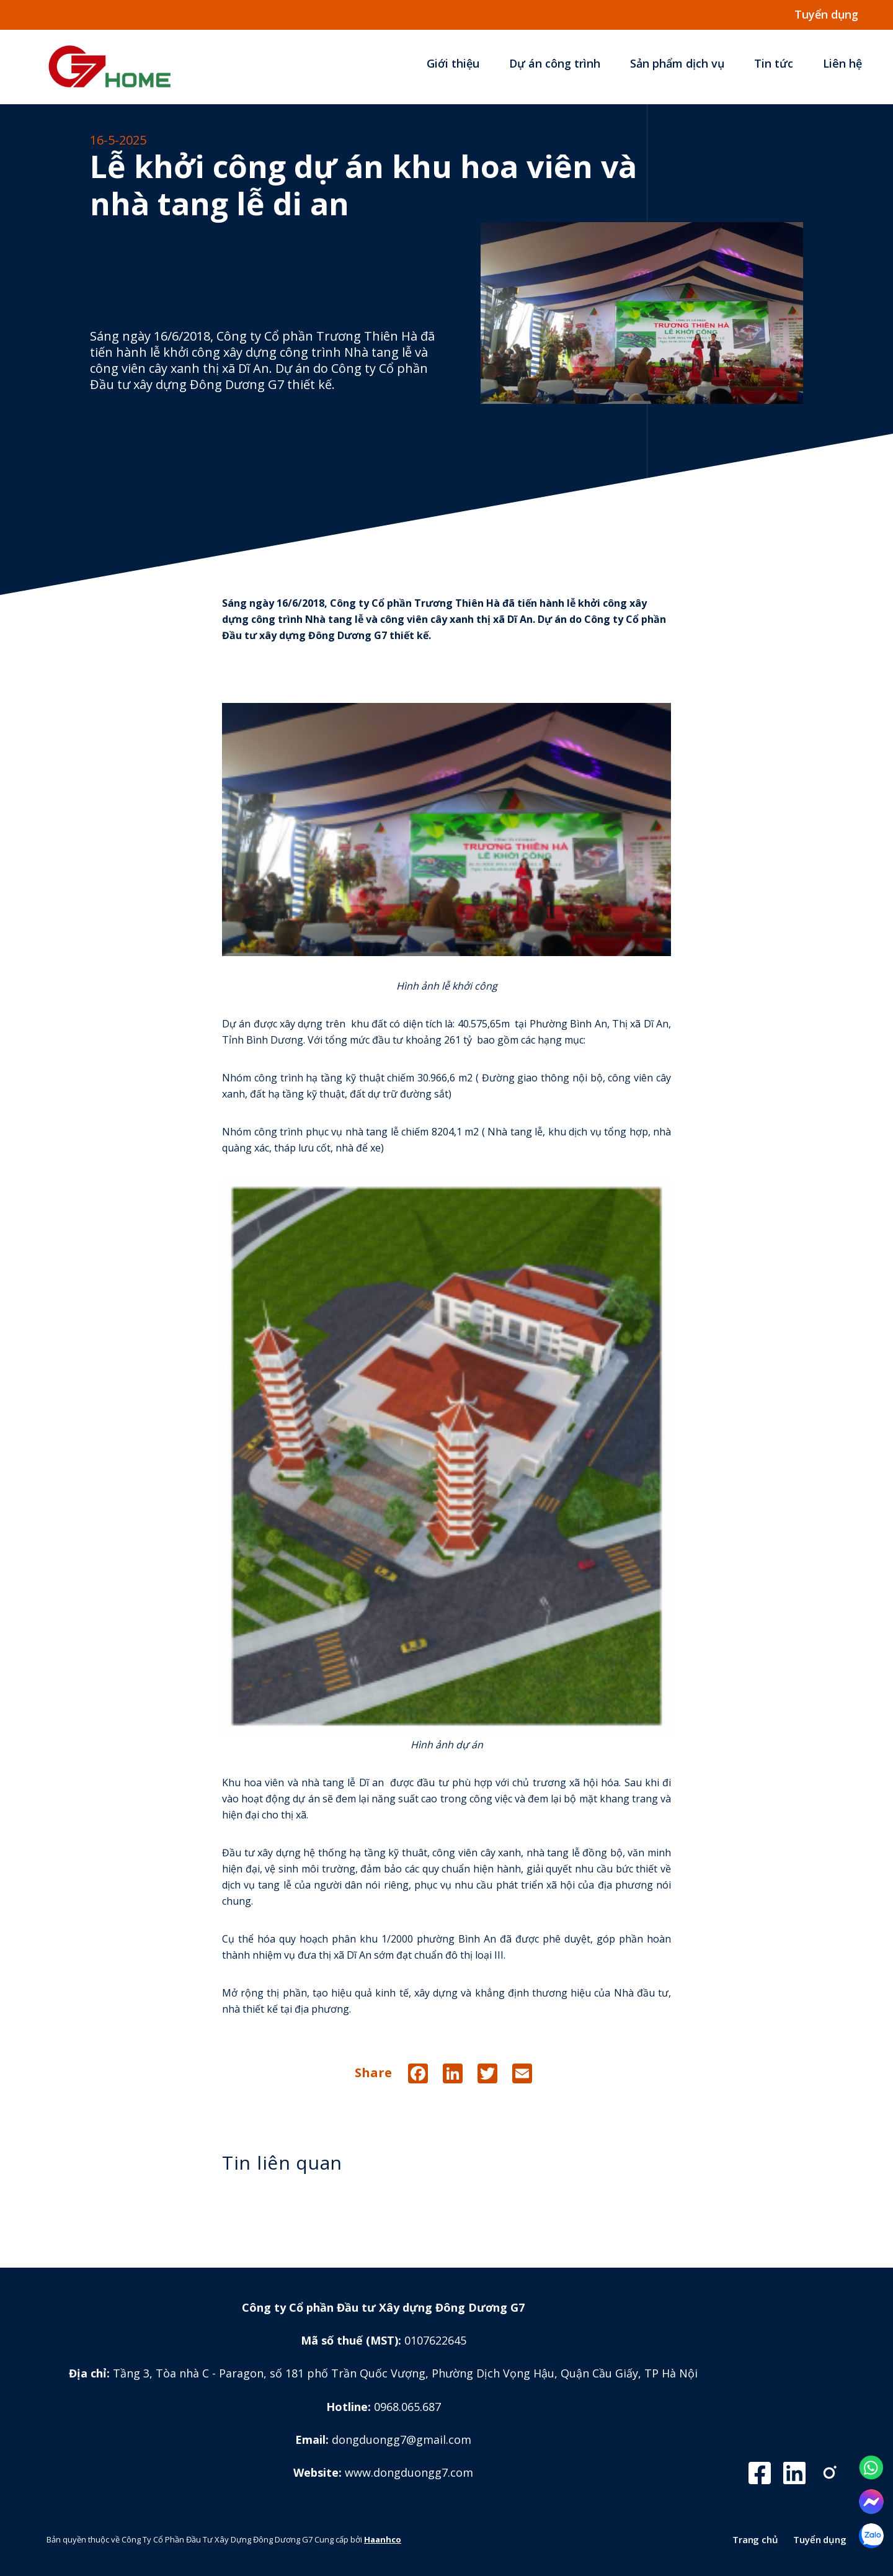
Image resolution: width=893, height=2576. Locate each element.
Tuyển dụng (819, 2539)
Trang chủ (755, 2539)
